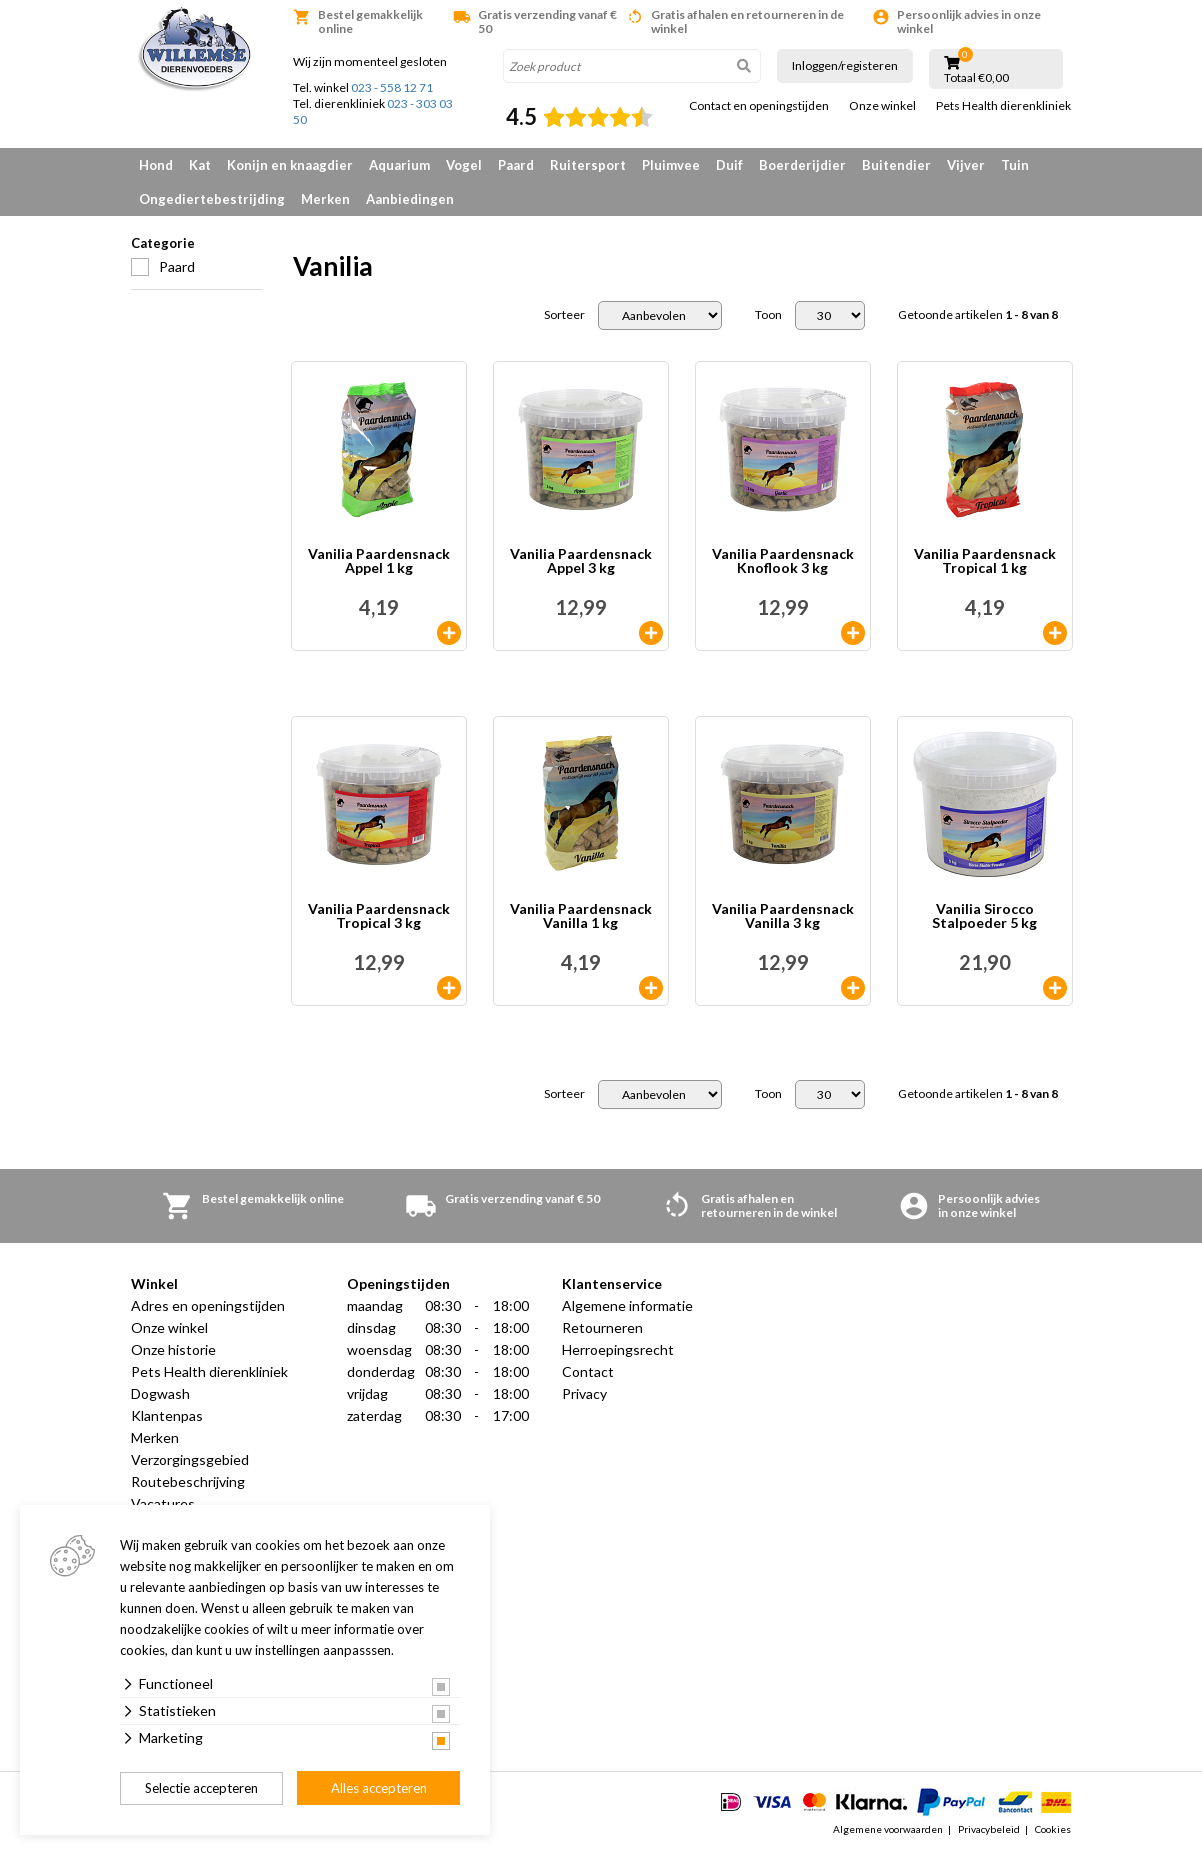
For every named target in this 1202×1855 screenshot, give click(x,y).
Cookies (1053, 1829)
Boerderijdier (802, 165)
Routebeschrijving (188, 1481)
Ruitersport (588, 165)
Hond (156, 165)
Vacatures (163, 1503)
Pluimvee (671, 165)
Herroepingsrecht (618, 1349)
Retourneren (602, 1327)
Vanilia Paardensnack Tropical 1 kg (985, 561)
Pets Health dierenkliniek (1003, 106)
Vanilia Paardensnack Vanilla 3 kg (783, 916)
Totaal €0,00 (976, 78)
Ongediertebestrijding (212, 199)
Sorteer (564, 315)
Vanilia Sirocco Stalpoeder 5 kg (984, 916)
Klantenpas (167, 1415)
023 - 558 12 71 (392, 87)
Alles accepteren (379, 1788)
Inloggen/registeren (845, 65)
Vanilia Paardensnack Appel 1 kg (379, 561)
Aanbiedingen (410, 199)
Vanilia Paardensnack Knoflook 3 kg (783, 561)
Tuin (1015, 165)
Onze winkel (882, 106)
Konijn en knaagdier (290, 165)
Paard (516, 165)
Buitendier (896, 165)
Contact (588, 1371)
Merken (325, 199)
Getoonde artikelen (978, 315)
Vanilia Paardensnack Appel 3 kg (581, 561)
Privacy (584, 1393)
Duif (729, 165)
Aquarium (399, 165)
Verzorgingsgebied (190, 1459)
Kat (200, 165)
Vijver (966, 165)
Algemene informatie (627, 1305)
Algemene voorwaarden (888, 1829)
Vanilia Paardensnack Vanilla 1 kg (581, 916)
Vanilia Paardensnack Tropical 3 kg (379, 916)
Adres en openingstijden (208, 1305)
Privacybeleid (989, 1829)
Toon (768, 315)
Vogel (464, 165)
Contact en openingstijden (759, 106)
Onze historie (173, 1349)
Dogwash (160, 1393)
